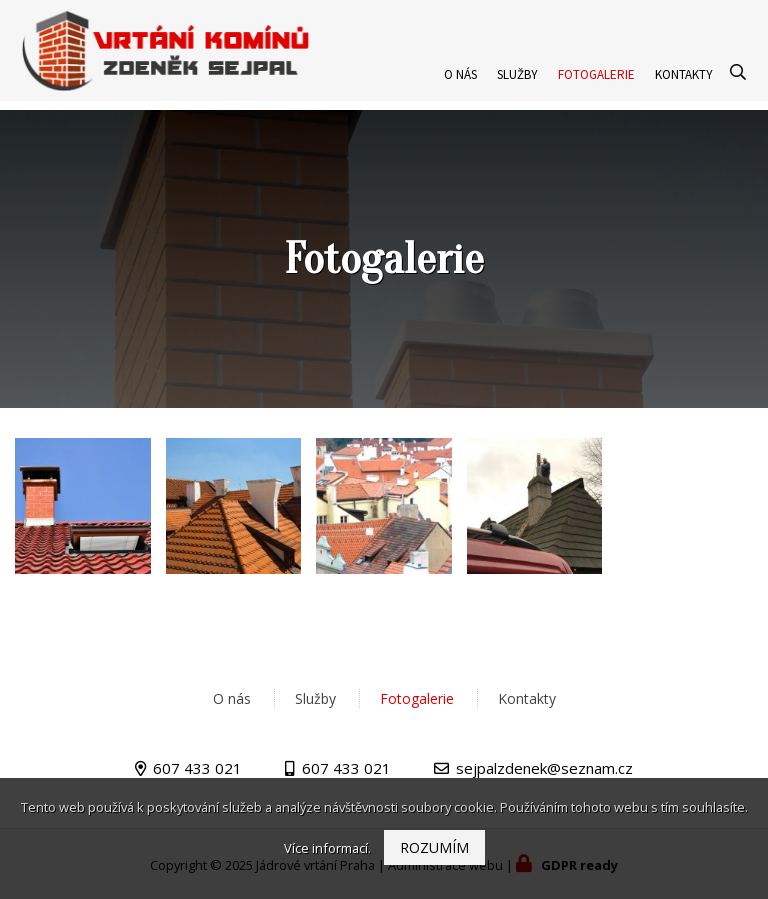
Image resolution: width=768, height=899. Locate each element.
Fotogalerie (596, 83)
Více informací (326, 848)
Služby (517, 83)
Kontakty (684, 83)
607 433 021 (197, 768)
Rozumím (434, 847)
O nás (460, 83)
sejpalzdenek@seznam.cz (544, 768)
